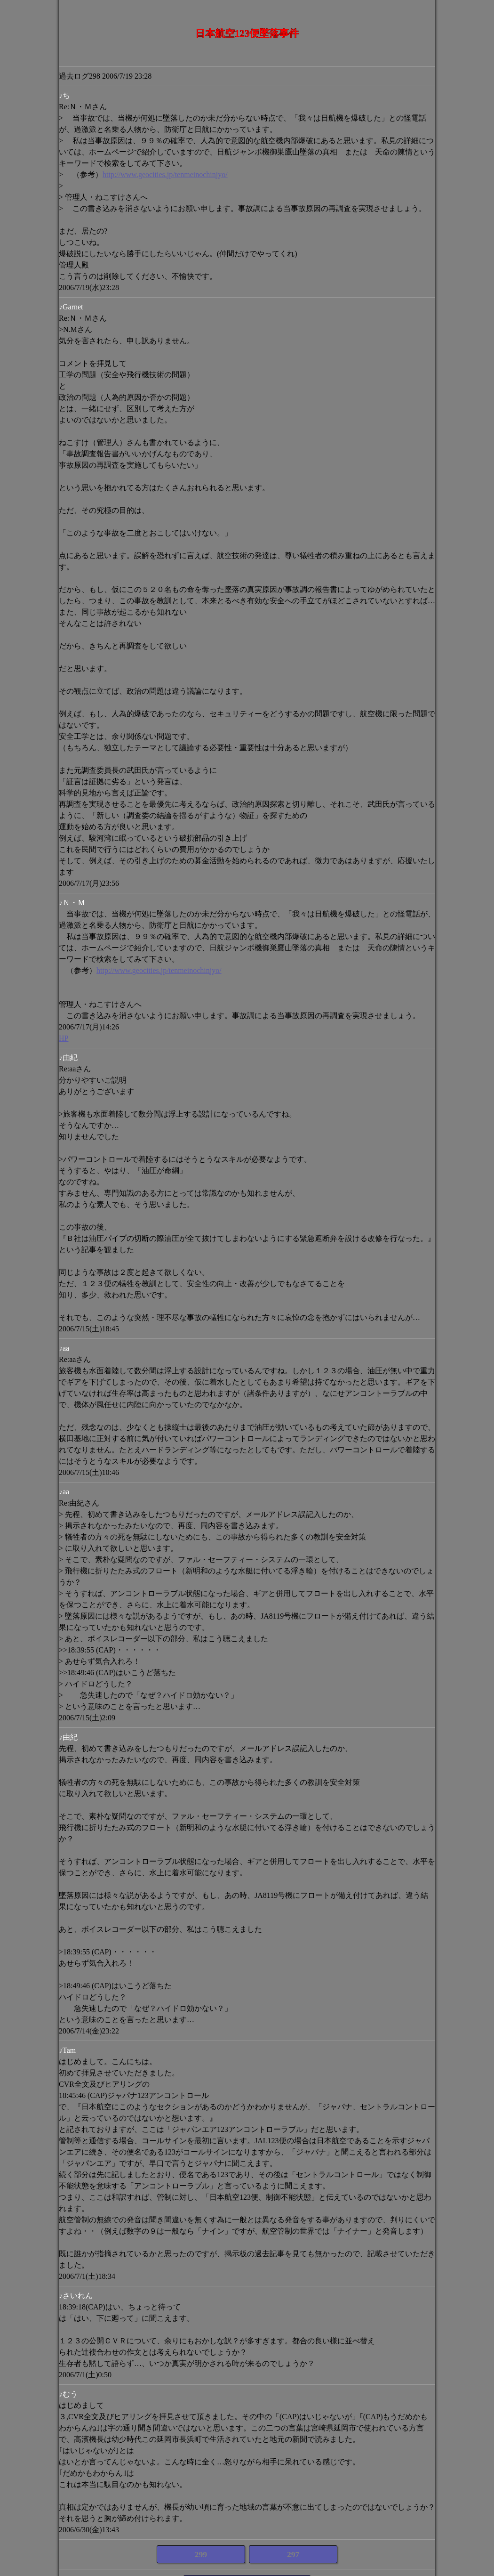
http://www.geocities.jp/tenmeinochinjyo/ (165, 174)
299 (201, 2554)
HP (63, 1038)
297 (293, 2554)
